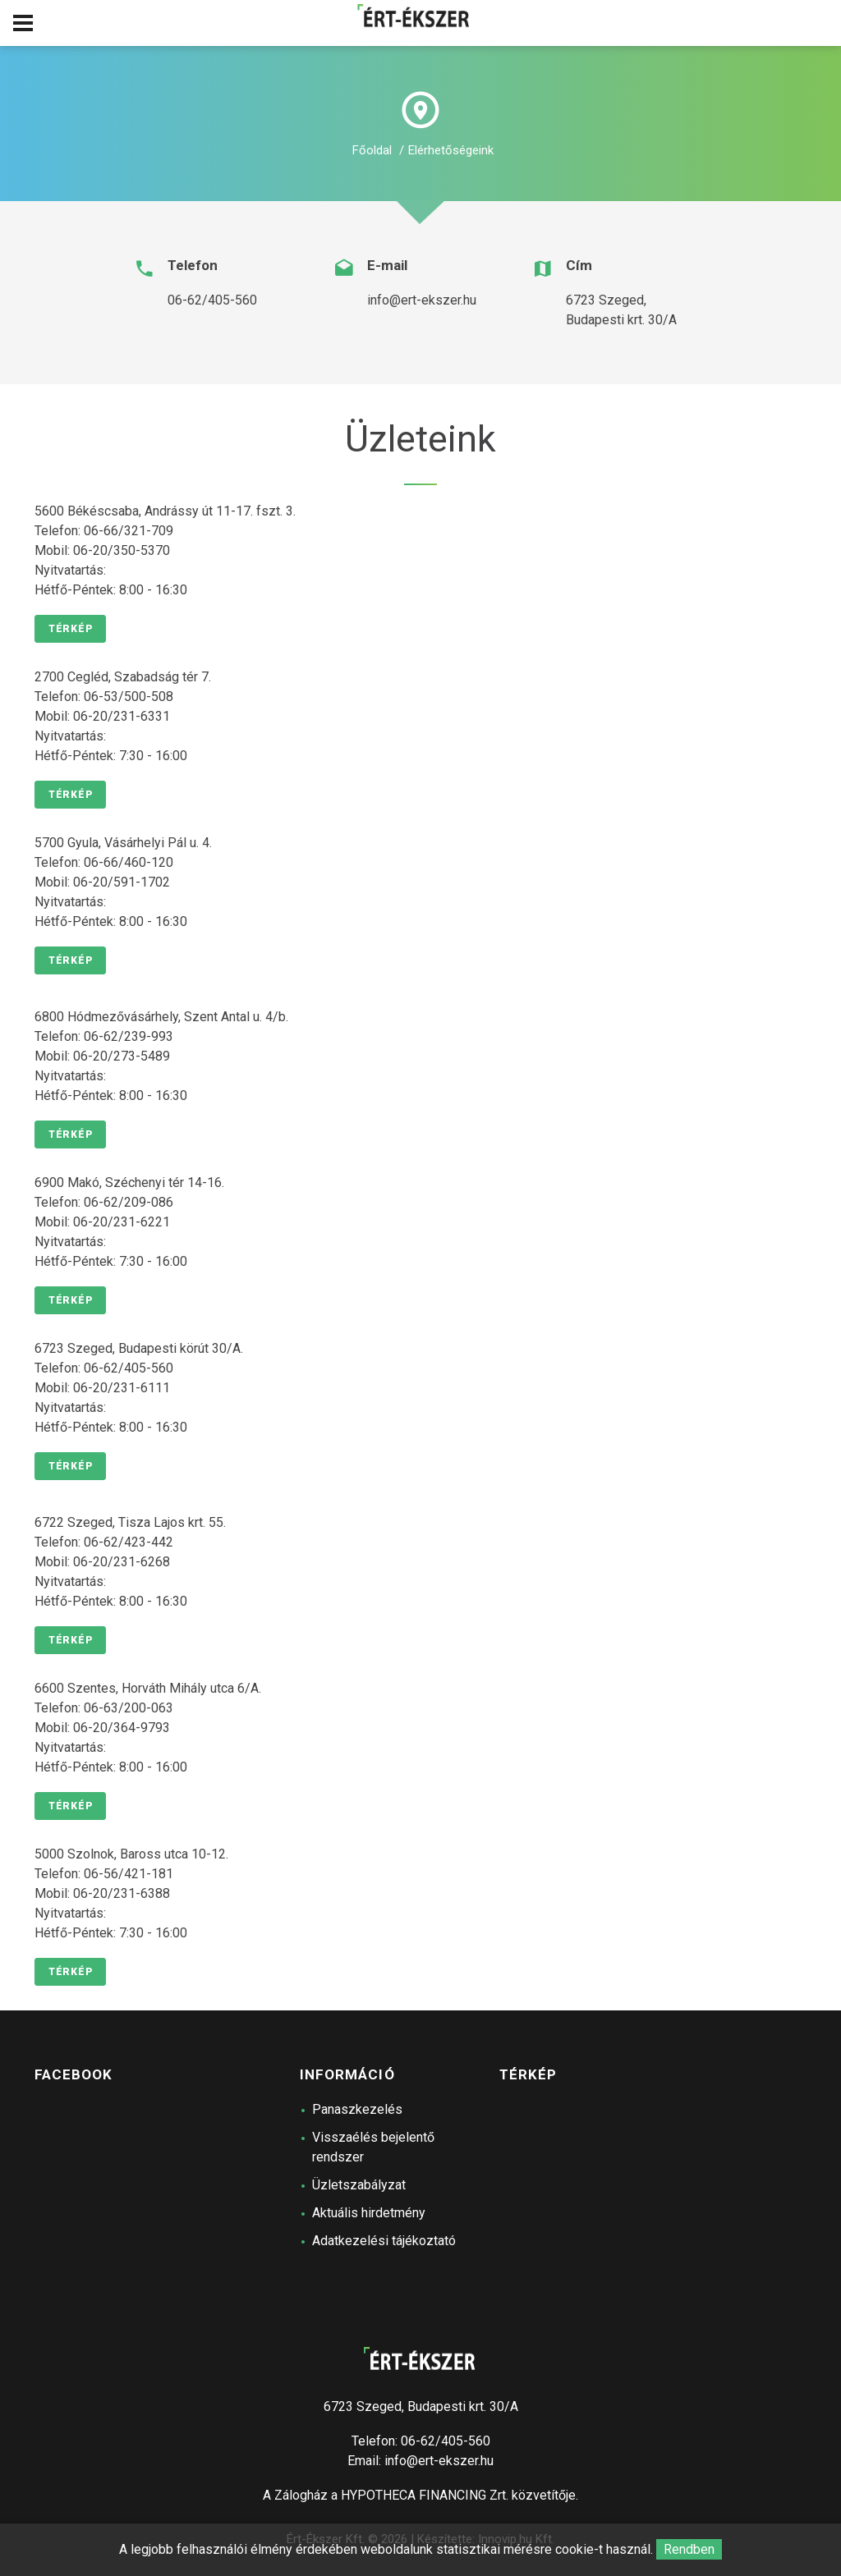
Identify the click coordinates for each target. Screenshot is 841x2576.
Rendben (689, 2549)
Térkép (70, 629)
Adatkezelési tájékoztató (384, 2240)
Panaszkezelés (357, 2109)
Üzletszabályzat (359, 2185)
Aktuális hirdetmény (368, 2213)
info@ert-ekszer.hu (421, 300)
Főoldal (372, 150)
